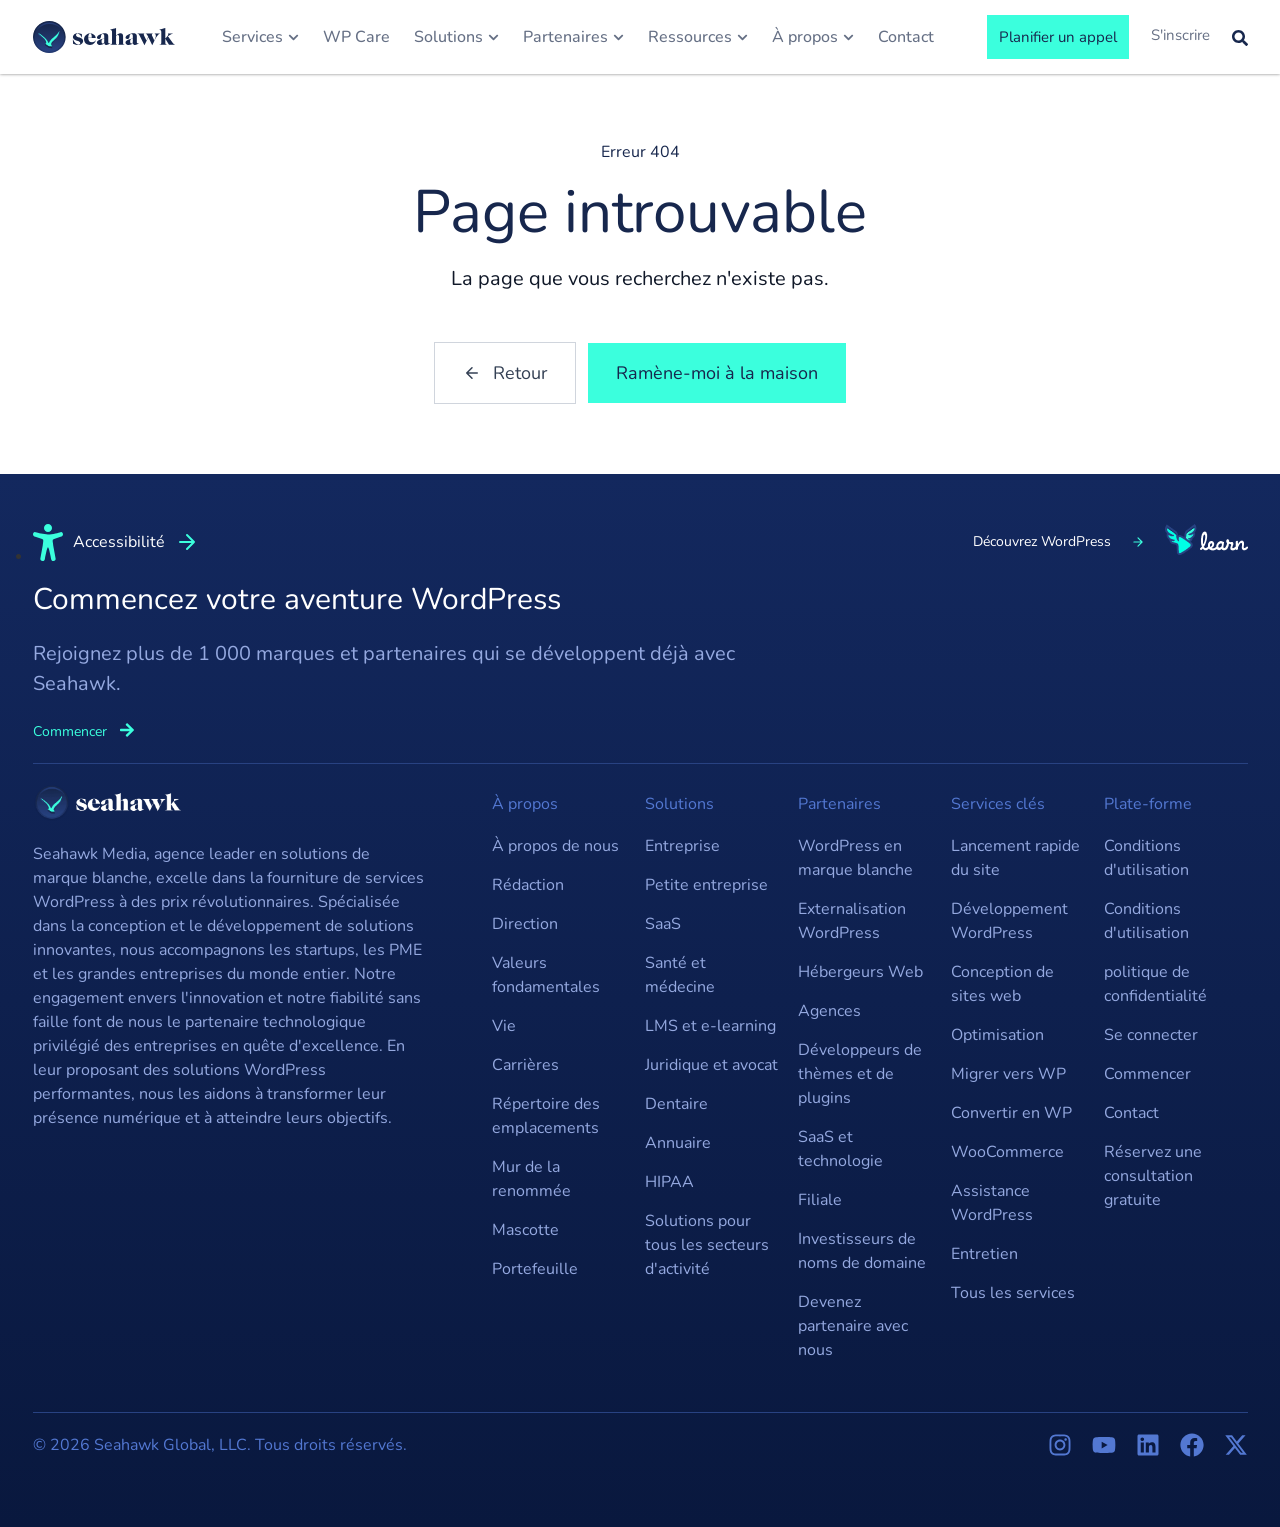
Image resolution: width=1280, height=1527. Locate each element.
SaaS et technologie (840, 1149)
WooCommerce (1007, 1152)
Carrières (525, 1065)
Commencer (1147, 1074)
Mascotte (525, 1230)
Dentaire (676, 1104)
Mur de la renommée (531, 1179)
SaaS (663, 924)
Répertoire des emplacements (546, 1116)
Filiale (820, 1200)
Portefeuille (535, 1269)
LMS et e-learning (710, 1026)
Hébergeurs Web (860, 972)
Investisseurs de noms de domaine (862, 1251)
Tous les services (1013, 1293)
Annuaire (678, 1143)
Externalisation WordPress (852, 921)
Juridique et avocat (711, 1065)
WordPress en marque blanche (855, 858)
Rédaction (528, 885)
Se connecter (1151, 1035)
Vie (504, 1026)
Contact (1131, 1113)
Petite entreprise (706, 885)
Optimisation (997, 1035)
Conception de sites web (1002, 984)
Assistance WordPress (992, 1203)
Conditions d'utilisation (1146, 858)
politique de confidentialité (1155, 984)
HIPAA (669, 1182)
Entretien (984, 1254)
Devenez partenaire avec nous (853, 1326)
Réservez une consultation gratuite (1153, 1176)
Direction (525, 924)
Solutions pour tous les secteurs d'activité (707, 1245)
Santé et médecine (680, 975)
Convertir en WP (1011, 1113)
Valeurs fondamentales (546, 975)
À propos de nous (555, 846)
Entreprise (682, 846)
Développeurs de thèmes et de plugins (860, 1074)
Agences (829, 1011)
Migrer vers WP (1008, 1074)
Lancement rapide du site (1015, 858)
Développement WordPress (1009, 921)
